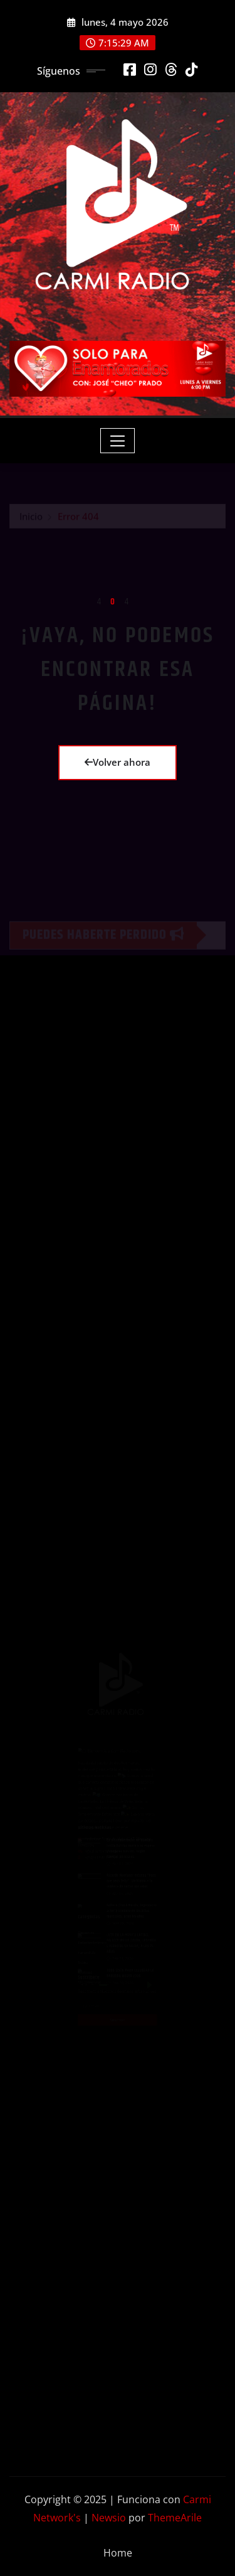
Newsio (108, 2518)
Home (117, 2553)
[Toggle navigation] (117, 440)
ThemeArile (175, 2518)
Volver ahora (117, 762)
